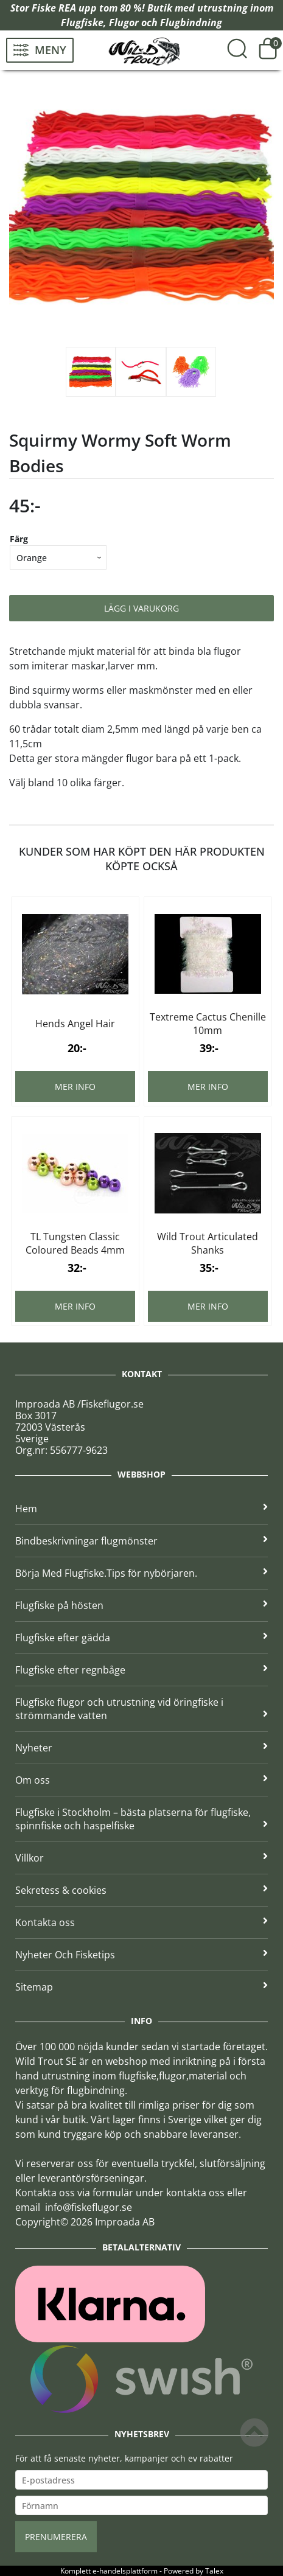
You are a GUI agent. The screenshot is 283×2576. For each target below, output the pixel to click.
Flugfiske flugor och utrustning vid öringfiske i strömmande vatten (141, 1708)
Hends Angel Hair (75, 1023)
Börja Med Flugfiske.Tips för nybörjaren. (141, 1573)
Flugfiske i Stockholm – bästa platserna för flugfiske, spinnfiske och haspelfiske (141, 1819)
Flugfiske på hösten (141, 1605)
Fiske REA (54, 8)
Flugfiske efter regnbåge (141, 1670)
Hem (141, 1508)
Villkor (141, 1858)
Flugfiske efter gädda (141, 1637)
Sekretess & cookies (141, 1890)
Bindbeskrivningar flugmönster (141, 1541)
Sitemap (141, 1987)
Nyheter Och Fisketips (141, 1954)
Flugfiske (82, 22)
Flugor (124, 22)
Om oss (141, 1780)
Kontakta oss (141, 1922)
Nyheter (141, 1747)
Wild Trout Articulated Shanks (207, 1243)
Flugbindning (191, 22)
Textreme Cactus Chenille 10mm (208, 1023)
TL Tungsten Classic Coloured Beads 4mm (75, 1243)
